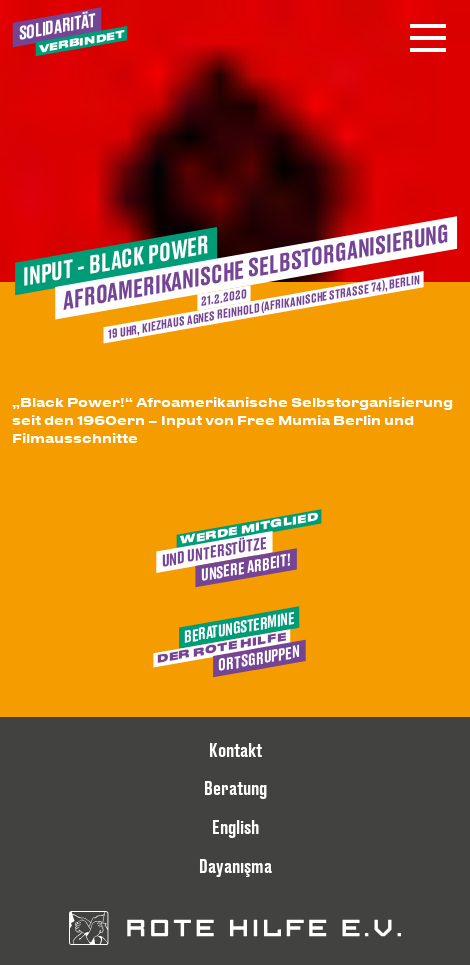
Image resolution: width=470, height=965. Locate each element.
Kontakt (235, 750)
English (235, 827)
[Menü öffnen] (428, 38)
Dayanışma (235, 866)
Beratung (235, 788)
